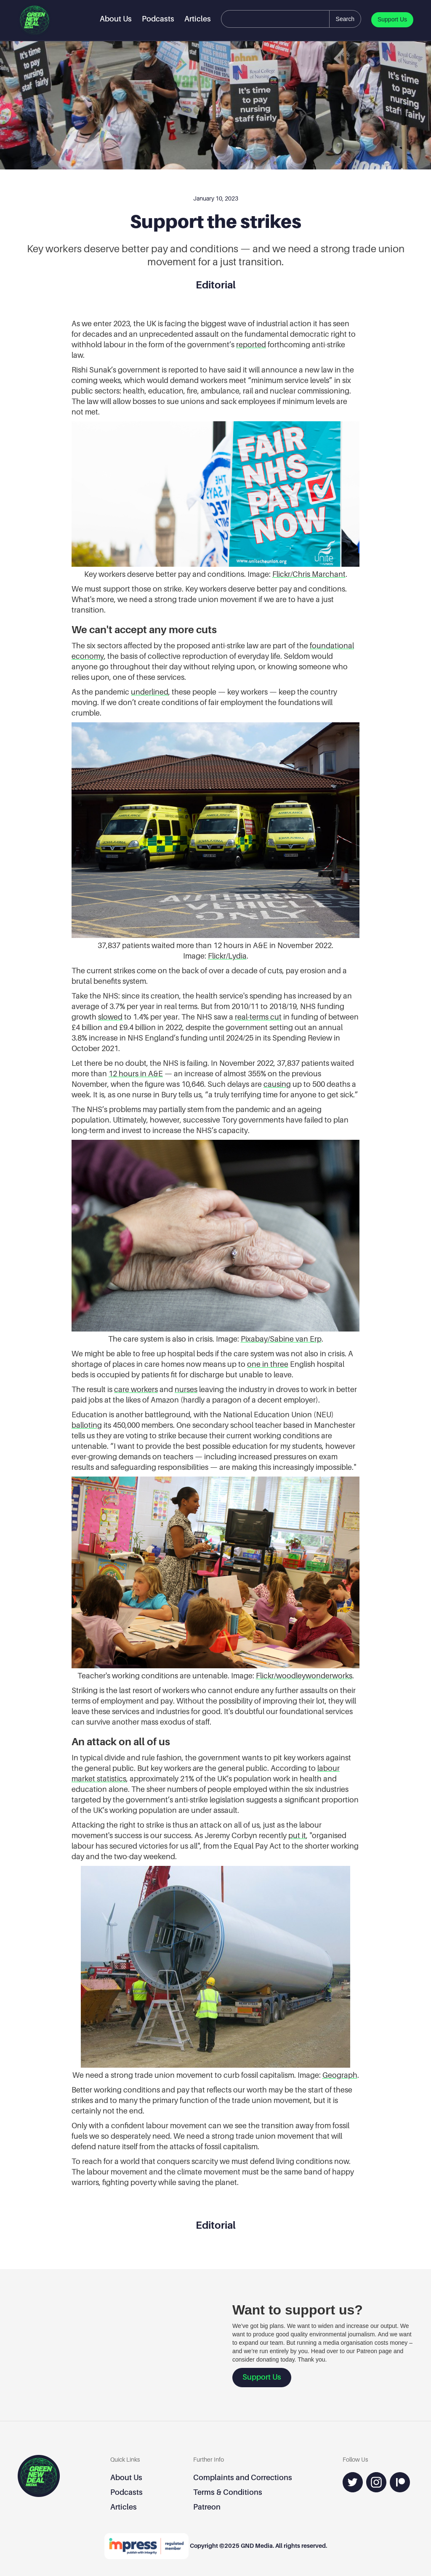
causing (277, 1084)
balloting (87, 1425)
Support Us (392, 19)
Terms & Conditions (227, 2492)
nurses (186, 1389)
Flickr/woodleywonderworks (304, 1675)
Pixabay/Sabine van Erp (281, 1338)
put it (297, 1835)
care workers (136, 1389)
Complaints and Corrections (242, 2477)
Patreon (207, 2506)
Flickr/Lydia (227, 955)
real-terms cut (258, 1016)
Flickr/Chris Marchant (309, 574)
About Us (116, 18)
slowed (110, 1016)
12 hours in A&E (136, 1073)
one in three (267, 1364)
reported (251, 344)
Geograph (339, 2075)
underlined (149, 691)
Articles (197, 18)
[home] (34, 20)
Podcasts (158, 18)
